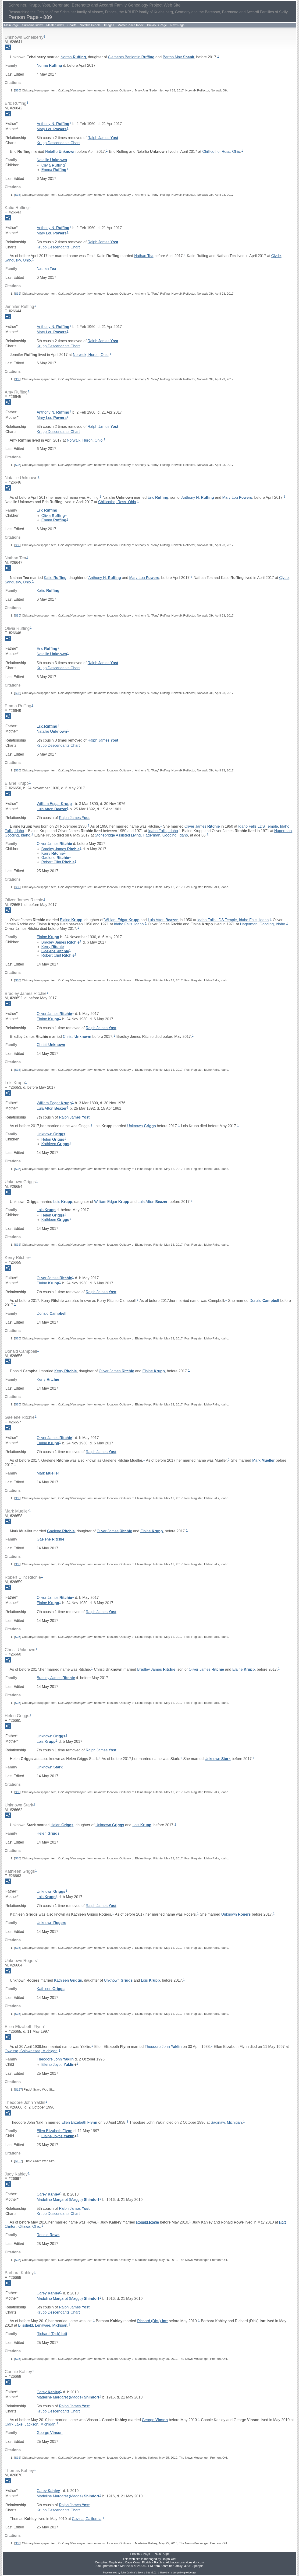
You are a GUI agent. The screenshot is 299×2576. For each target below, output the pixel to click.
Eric (158, 497)
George (155, 2420)
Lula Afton (52, 809)
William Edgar (54, 804)
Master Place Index (130, 25)
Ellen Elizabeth (79, 2122)
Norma (73, 57)
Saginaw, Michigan (226, 2122)
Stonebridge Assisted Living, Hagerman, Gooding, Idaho (141, 835)
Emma (53, 170)
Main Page (11, 25)
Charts (71, 25)
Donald (264, 1301)
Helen (52, 1139)
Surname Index (32, 25)
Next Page (177, 25)
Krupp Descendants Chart (58, 143)
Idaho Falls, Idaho (163, 831)
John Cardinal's (129, 2572)
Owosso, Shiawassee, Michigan (31, 2051)
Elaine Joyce (57, 2065)
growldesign (189, 2572)
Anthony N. (53, 124)
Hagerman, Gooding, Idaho (262, 924)
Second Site (144, 2572)
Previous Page (157, 25)
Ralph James (103, 138)
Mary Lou (52, 129)
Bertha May (178, 57)
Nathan (143, 256)
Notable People (90, 25)
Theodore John (163, 2047)
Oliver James (202, 826)
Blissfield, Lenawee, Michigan (42, 2325)
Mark (263, 1460)
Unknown (141, 1126)
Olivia (53, 165)
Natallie (60, 151)
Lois (62, 1201)
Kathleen (55, 1144)
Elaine (71, 920)
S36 (17, 90)
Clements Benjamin (131, 57)
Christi (77, 1036)
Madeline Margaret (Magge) (68, 2200)
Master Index (55, 25)
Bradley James (60, 849)
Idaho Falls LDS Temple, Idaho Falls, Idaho (233, 920)
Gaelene (55, 858)
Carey (48, 2194)
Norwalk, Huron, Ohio (91, 355)
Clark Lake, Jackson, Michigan (30, 2424)
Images (109, 25)
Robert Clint (58, 862)
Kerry (52, 853)
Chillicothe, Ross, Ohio (221, 151)
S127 (18, 2089)
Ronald (147, 2222)
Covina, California (86, 2519)
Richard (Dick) (152, 2321)
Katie (55, 578)
